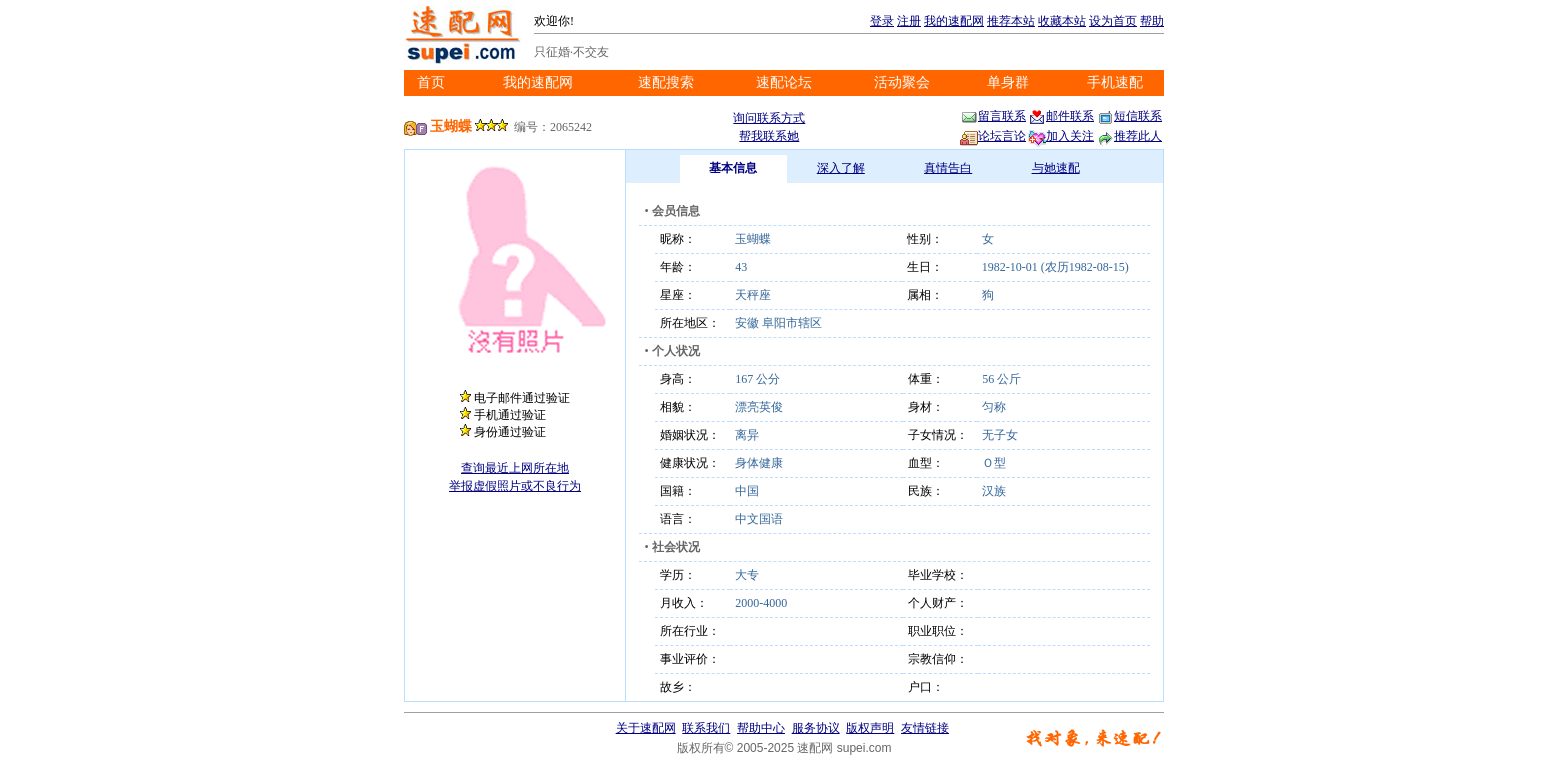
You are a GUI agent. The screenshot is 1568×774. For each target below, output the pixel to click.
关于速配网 (646, 728)
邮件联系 (1061, 116)
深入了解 (841, 168)
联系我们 (706, 728)
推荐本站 (1011, 21)
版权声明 (870, 728)
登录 (882, 21)
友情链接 (925, 728)
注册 (909, 21)
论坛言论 (993, 136)
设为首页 (1113, 21)
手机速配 (1115, 82)
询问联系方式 (769, 118)
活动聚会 (902, 82)
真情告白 (948, 168)
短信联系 (1129, 116)
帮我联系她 (769, 136)
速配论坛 (784, 82)
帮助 (1152, 21)
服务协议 (816, 728)
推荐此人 (1129, 136)
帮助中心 (761, 728)
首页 (431, 82)
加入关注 (1061, 136)
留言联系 (993, 116)
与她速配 (1056, 168)
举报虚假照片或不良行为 (515, 486)
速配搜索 (666, 82)
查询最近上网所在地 (515, 468)
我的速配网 (954, 21)
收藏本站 (1062, 21)
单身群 (1008, 82)
